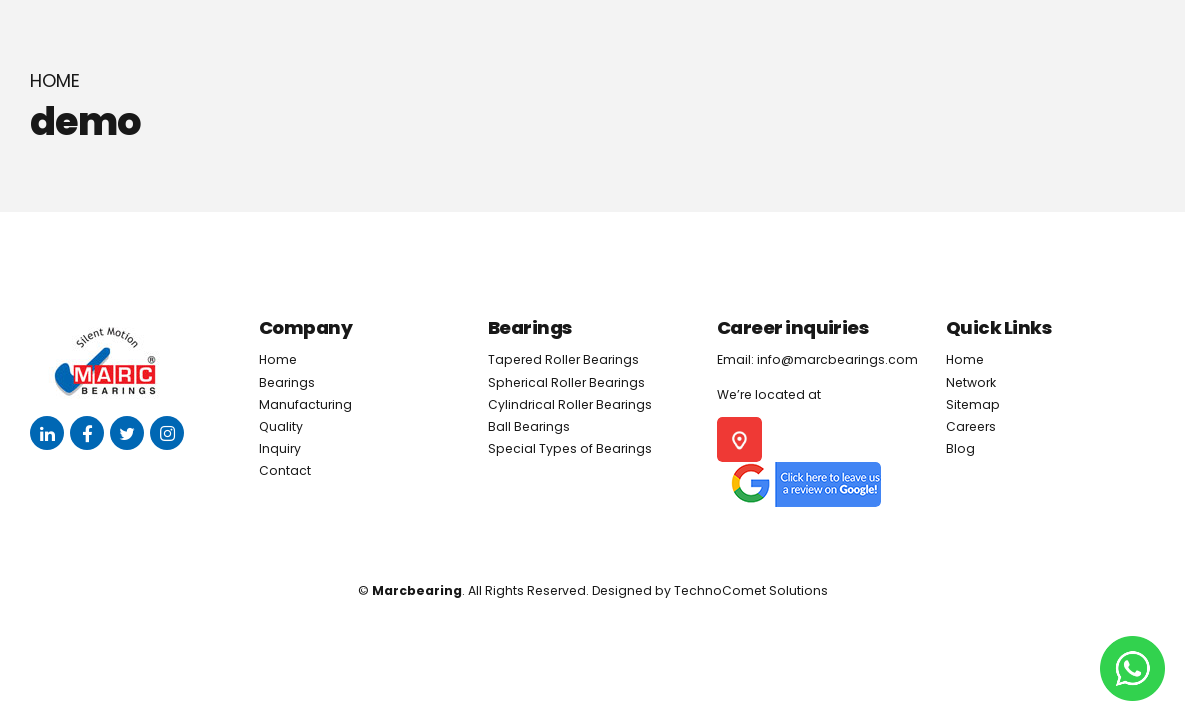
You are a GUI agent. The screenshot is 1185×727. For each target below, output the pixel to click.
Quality (281, 426)
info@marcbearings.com (837, 359)
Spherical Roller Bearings (566, 382)
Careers (971, 426)
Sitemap (973, 404)
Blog (960, 448)
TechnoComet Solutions (751, 590)
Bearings (287, 382)
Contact (285, 470)
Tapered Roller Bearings (563, 359)
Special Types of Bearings (570, 448)
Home (55, 81)
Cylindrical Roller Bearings (570, 404)
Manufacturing (305, 404)
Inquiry (280, 448)
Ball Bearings (529, 426)
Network (971, 382)
